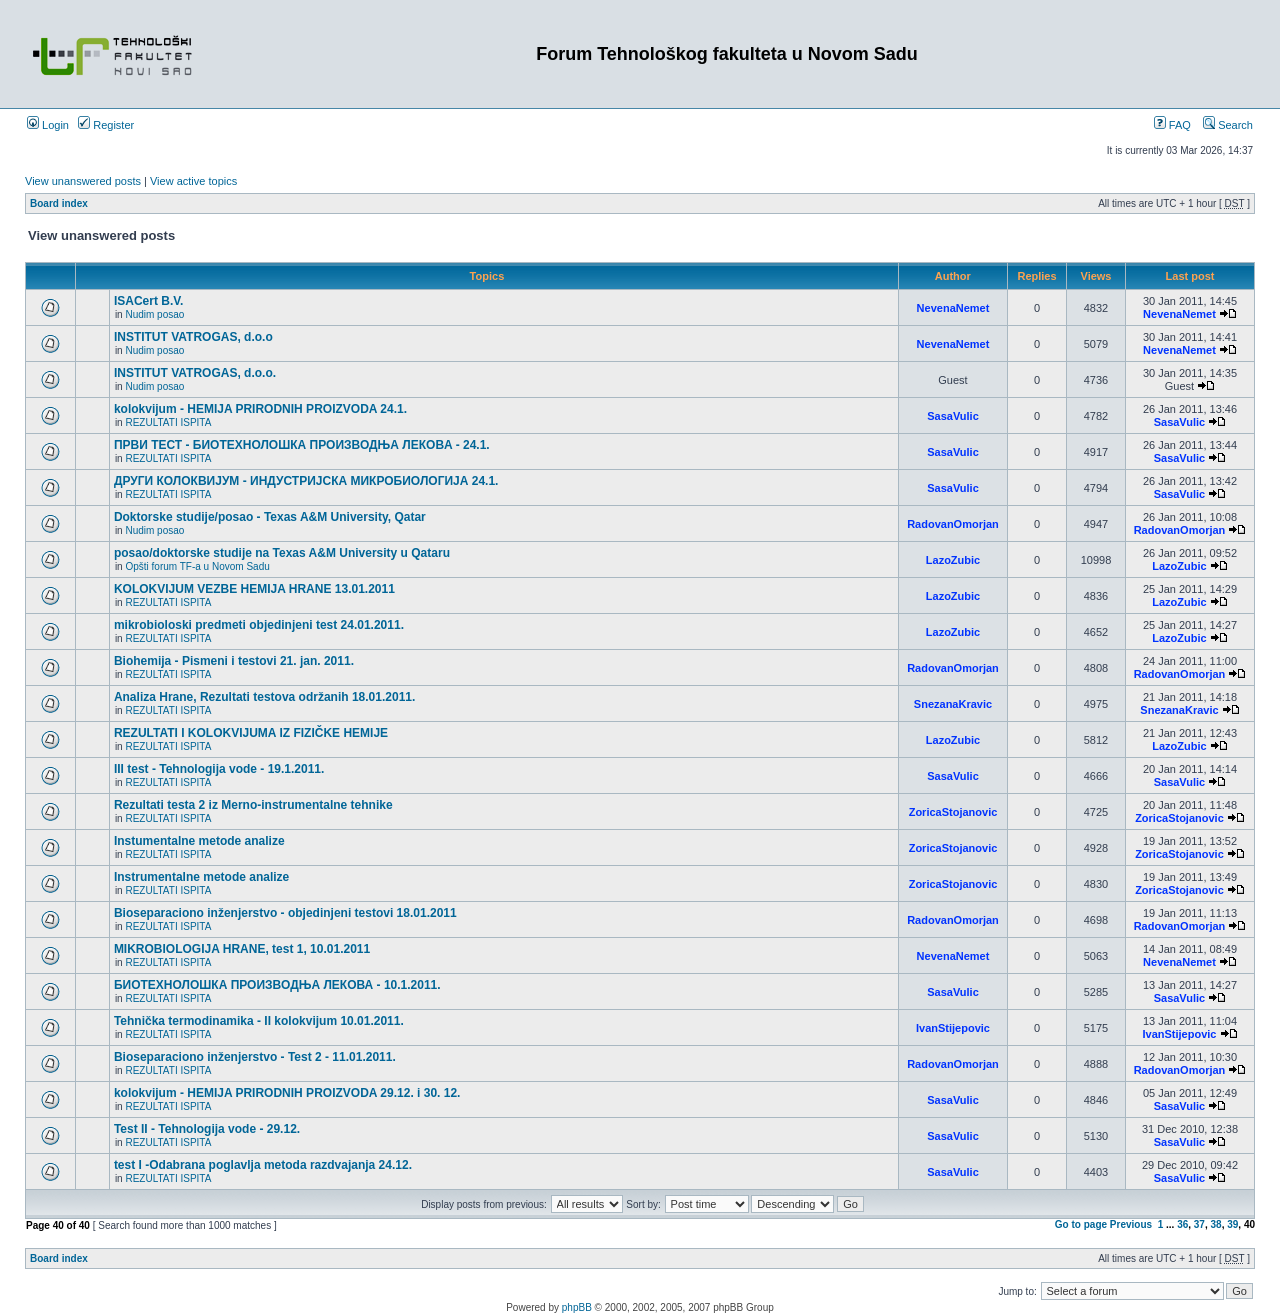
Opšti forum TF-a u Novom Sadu (197, 566)
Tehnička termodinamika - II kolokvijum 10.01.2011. (259, 1021)
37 (1199, 1224)
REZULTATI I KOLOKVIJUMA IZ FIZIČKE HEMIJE (251, 733)
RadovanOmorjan (953, 524)
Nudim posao (154, 314)
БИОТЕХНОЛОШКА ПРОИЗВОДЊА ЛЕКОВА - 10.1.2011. (277, 985)
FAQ (1172, 125)
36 (1182, 1224)
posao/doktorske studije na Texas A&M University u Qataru (282, 553)
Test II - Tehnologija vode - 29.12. (207, 1129)
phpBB (577, 1307)
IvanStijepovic (953, 1028)
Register (106, 125)
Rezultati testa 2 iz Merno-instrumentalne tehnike (253, 805)
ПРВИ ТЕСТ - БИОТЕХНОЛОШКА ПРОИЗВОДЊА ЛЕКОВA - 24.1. (302, 445)
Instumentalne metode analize (199, 841)
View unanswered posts (83, 181)
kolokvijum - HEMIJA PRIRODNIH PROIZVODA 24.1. (260, 409)
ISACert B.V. (149, 301)
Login (48, 125)
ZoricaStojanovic (953, 812)
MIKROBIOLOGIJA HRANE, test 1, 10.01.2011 (242, 949)
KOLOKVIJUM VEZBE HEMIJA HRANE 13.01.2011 (254, 589)
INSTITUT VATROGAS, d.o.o (193, 337)
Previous (1131, 1224)
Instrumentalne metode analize (201, 877)
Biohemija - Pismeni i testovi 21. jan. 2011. (234, 661)
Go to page (1081, 1224)
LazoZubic (953, 560)
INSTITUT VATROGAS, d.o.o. (195, 373)
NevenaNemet (953, 308)
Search (1228, 125)
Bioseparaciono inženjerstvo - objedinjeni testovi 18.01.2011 (285, 913)
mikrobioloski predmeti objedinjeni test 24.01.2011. (259, 625)
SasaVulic (953, 416)
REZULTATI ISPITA (168, 422)
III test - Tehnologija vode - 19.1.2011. (219, 769)
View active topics (193, 181)
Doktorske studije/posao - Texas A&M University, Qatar (270, 517)
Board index (59, 203)
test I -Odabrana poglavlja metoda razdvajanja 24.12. (263, 1165)
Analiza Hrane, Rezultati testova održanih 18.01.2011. (264, 697)
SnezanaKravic (953, 704)
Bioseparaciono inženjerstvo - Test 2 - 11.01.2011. (255, 1057)
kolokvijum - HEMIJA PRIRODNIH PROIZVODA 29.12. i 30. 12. (287, 1093)
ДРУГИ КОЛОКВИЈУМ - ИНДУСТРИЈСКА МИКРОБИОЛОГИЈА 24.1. (306, 481)
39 (1232, 1224)
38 (1216, 1224)
